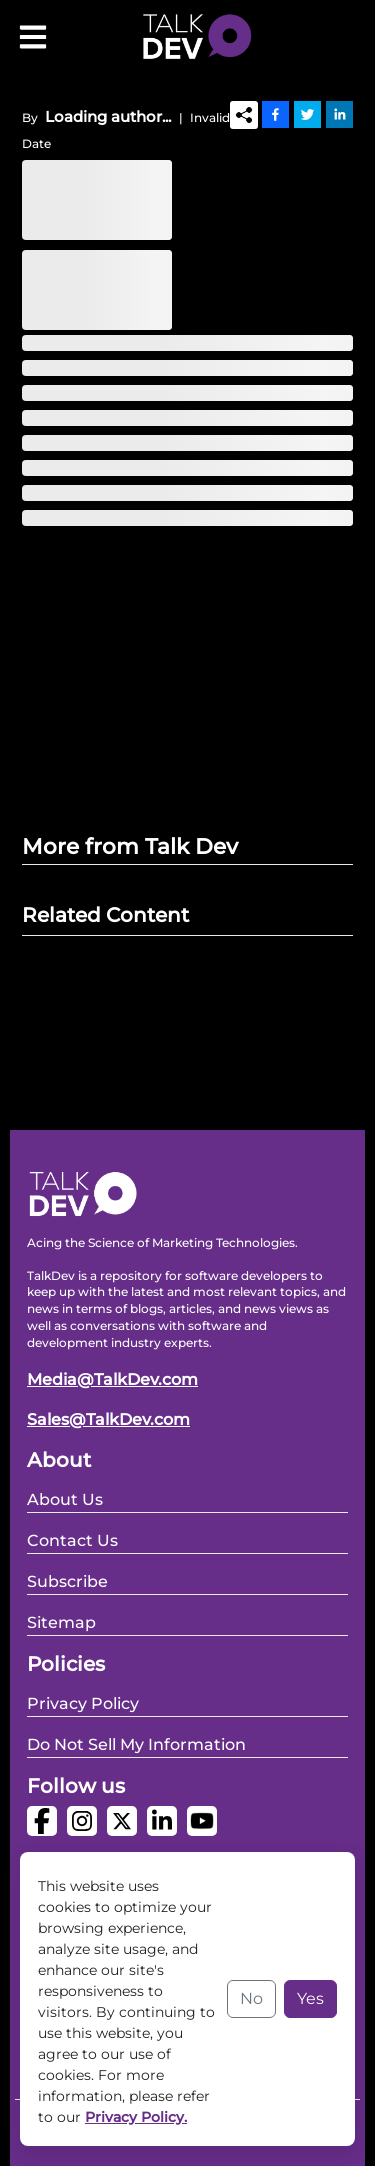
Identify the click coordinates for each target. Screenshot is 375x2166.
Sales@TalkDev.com (108, 1419)
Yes (310, 1998)
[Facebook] (275, 114)
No (251, 1998)
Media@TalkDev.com (112, 1379)
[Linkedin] (339, 114)
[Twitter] (307, 114)
